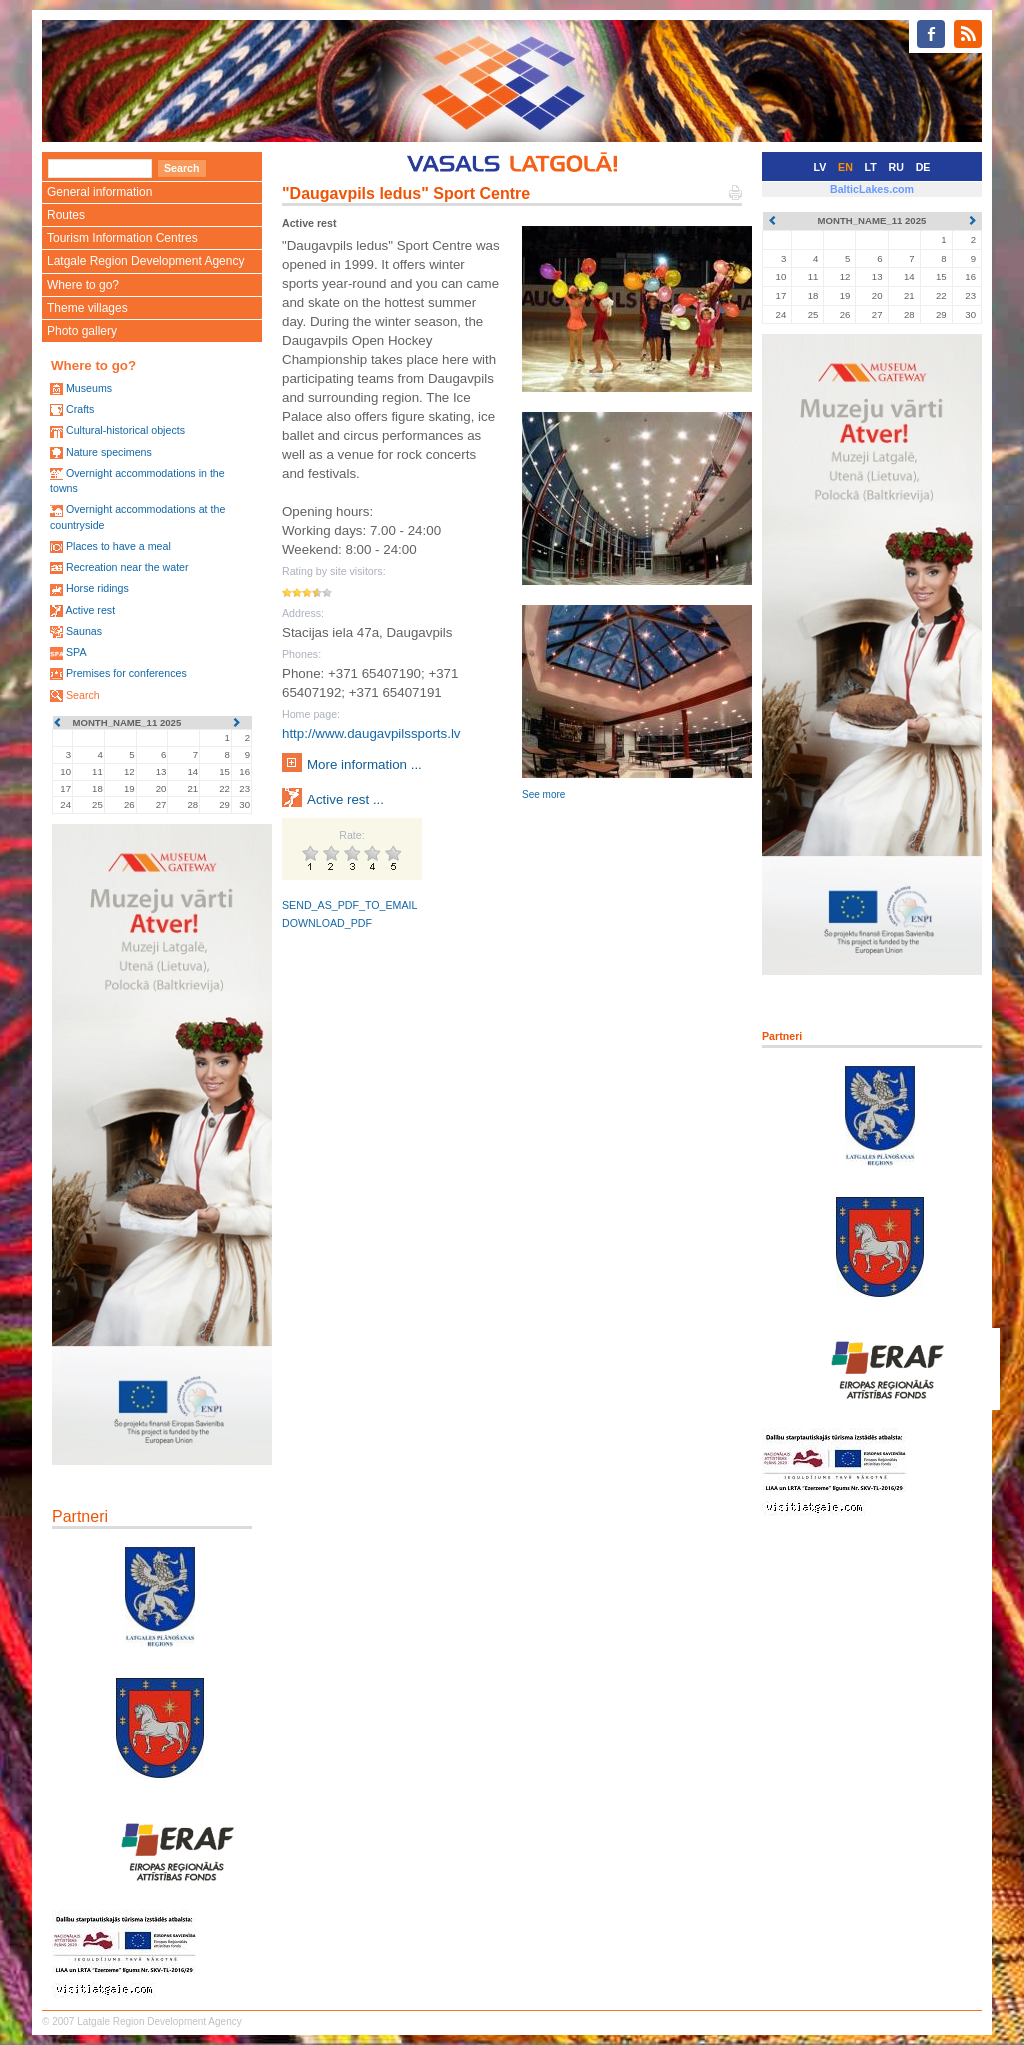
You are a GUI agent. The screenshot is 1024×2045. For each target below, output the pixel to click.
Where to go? (83, 285)
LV (820, 167)
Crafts (80, 409)
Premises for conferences (126, 673)
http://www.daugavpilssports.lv (371, 733)
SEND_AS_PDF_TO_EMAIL (349, 905)
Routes (66, 215)
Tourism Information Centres (122, 238)
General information (99, 192)
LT (871, 167)
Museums (89, 388)
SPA (76, 652)
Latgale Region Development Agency (145, 261)
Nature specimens (109, 452)
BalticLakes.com (872, 189)
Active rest (90, 610)
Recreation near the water (127, 567)
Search (83, 695)
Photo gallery (82, 331)
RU (896, 167)
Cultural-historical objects (125, 430)
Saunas (84, 631)
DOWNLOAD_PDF (327, 923)
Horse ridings (97, 588)
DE (923, 167)
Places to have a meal (118, 546)
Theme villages (87, 308)
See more (543, 794)
